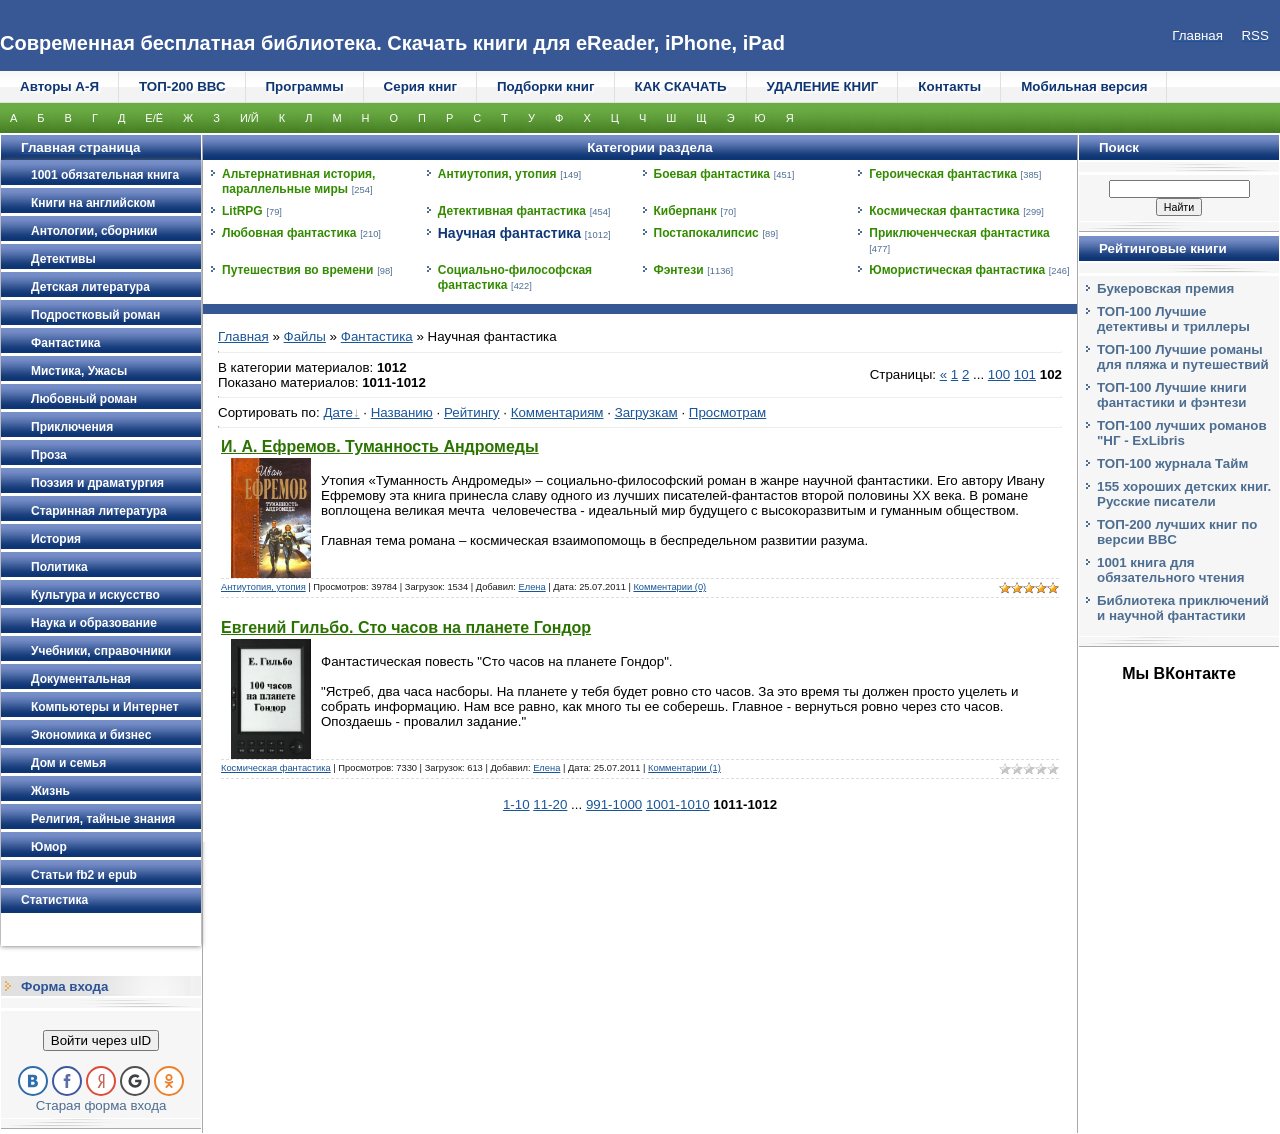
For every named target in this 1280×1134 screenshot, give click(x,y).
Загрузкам (646, 412)
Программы (305, 86)
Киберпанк (685, 211)
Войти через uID (101, 1040)
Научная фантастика (509, 233)
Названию (402, 412)
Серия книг (420, 86)
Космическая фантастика (944, 211)
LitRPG (242, 211)
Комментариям (557, 412)
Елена (531, 587)
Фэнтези (679, 270)
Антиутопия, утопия (497, 174)
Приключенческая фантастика (959, 233)
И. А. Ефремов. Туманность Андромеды (380, 446)
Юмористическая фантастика (957, 270)
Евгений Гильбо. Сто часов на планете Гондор (406, 627)
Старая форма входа (101, 1105)
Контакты (949, 86)
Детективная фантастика (512, 211)
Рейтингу (472, 412)
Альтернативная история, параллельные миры (298, 181)
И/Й (249, 118)
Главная (243, 336)
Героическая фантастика (943, 174)
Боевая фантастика (712, 174)
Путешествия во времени (297, 270)
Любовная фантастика (289, 233)
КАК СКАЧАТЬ (681, 86)
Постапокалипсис (706, 233)
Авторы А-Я (59, 86)
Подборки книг (546, 86)
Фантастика (377, 336)
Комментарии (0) (669, 587)
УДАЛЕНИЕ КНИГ (823, 86)
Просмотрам (727, 412)
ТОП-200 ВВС (182, 86)
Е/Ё (154, 118)
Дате (338, 412)
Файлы (305, 336)
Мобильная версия (1084, 86)
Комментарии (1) (684, 768)
